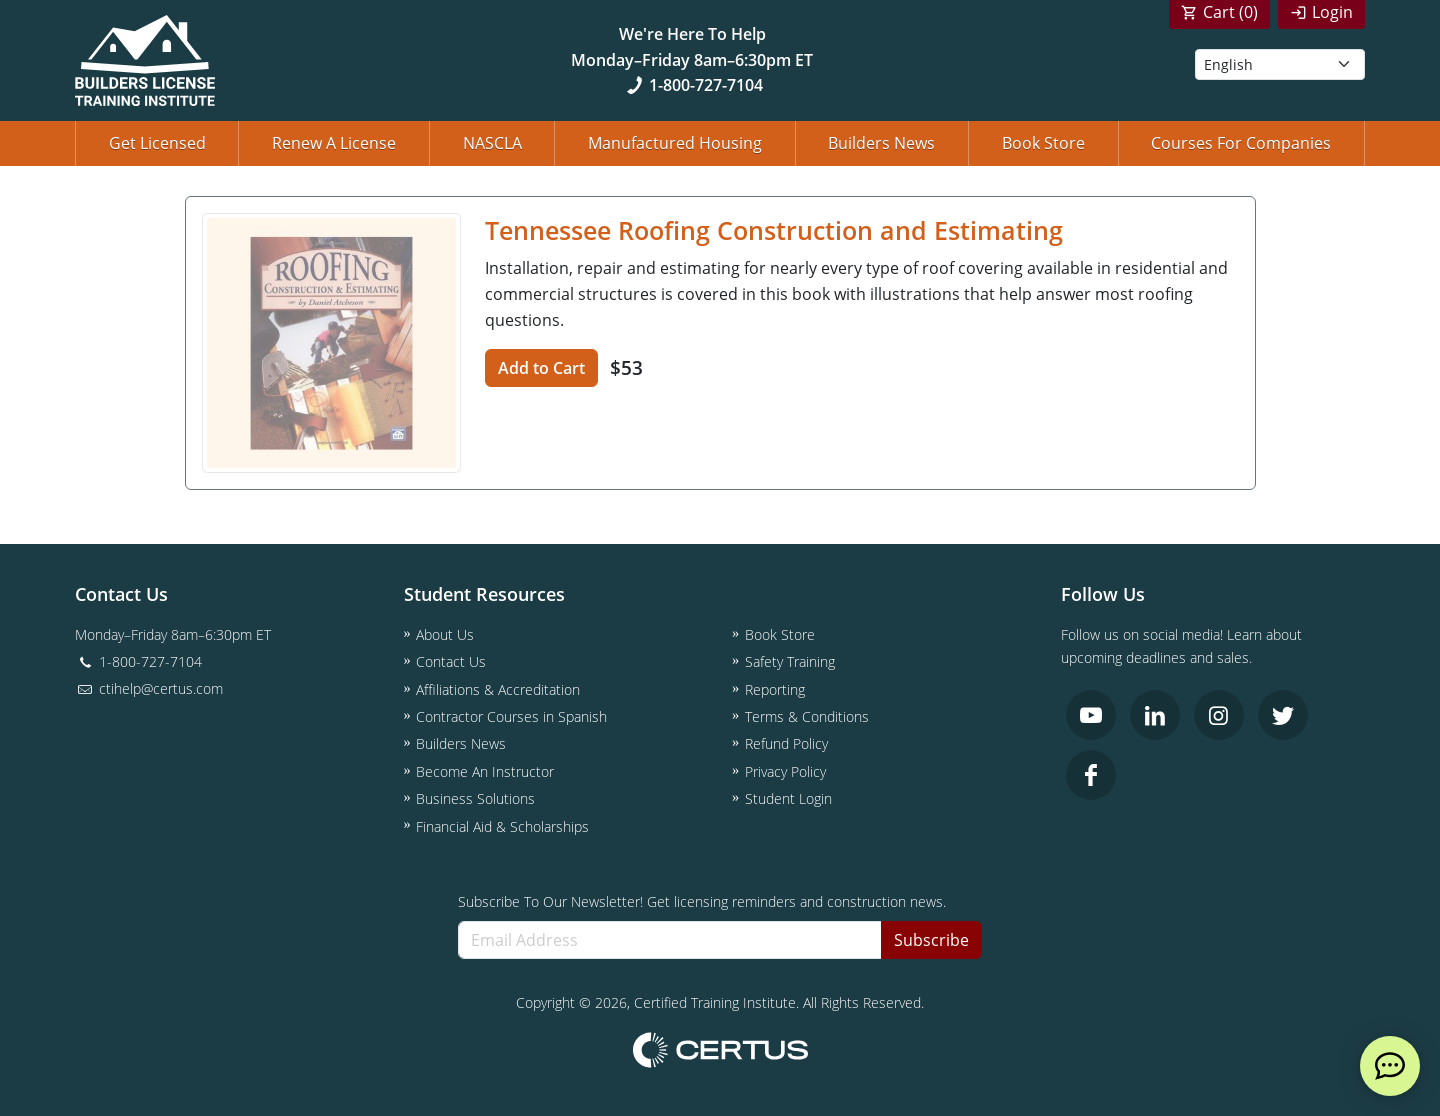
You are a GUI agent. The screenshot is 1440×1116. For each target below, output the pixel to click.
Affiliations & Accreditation (498, 689)
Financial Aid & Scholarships (502, 826)
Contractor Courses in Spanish (511, 716)
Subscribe (931, 940)
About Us (445, 634)
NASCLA (492, 143)
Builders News (881, 143)
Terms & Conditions (807, 716)
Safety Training (790, 661)
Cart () (1230, 12)
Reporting (775, 689)
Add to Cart (541, 368)
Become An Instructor (485, 771)
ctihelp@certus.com (149, 688)
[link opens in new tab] (1091, 715)
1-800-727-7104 (692, 85)
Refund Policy (786, 743)
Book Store (1043, 143)
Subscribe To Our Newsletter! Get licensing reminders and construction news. (702, 901)
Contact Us (451, 661)
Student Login (788, 798)
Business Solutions (475, 798)
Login (1332, 12)
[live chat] (1390, 1066)
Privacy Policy (785, 771)
